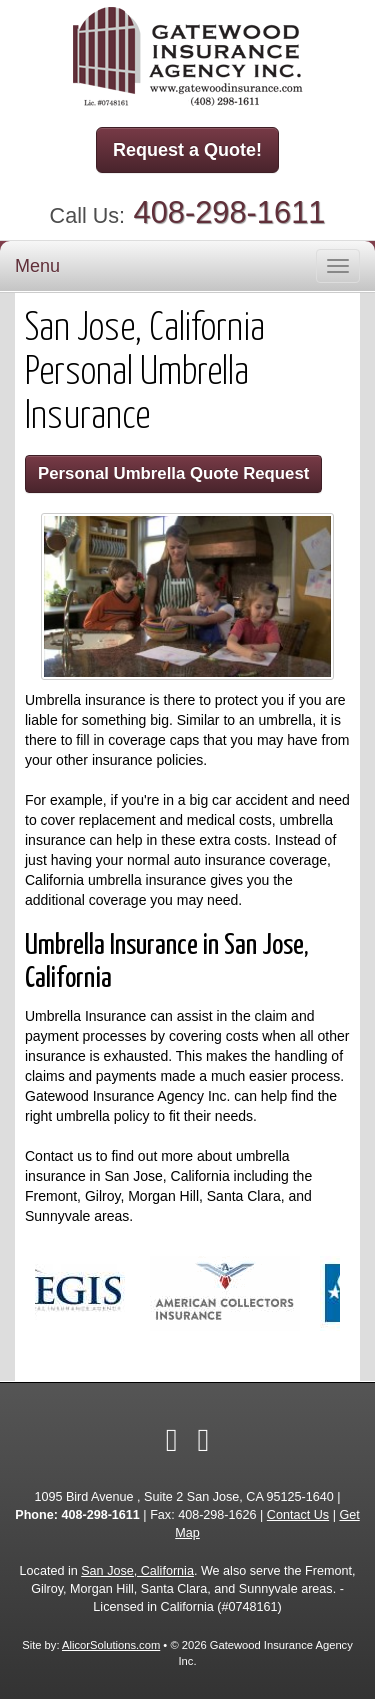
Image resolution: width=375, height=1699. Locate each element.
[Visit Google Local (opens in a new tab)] (204, 1440)
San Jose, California (137, 1571)
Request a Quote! (187, 150)
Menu (37, 266)
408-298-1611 (230, 212)
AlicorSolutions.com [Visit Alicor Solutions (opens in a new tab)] (111, 1645)
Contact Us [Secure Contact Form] (298, 1515)
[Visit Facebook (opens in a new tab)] (172, 1440)
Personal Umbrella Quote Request (173, 473)
